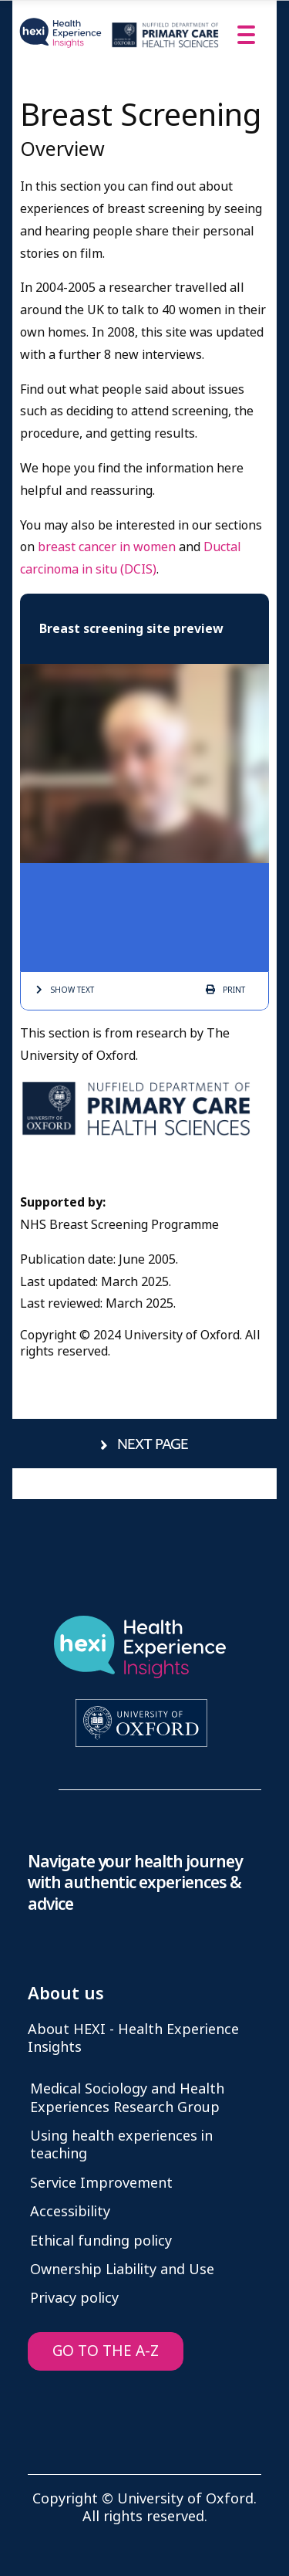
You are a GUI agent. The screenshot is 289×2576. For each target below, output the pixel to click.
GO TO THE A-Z (105, 2351)
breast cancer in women (107, 547)
